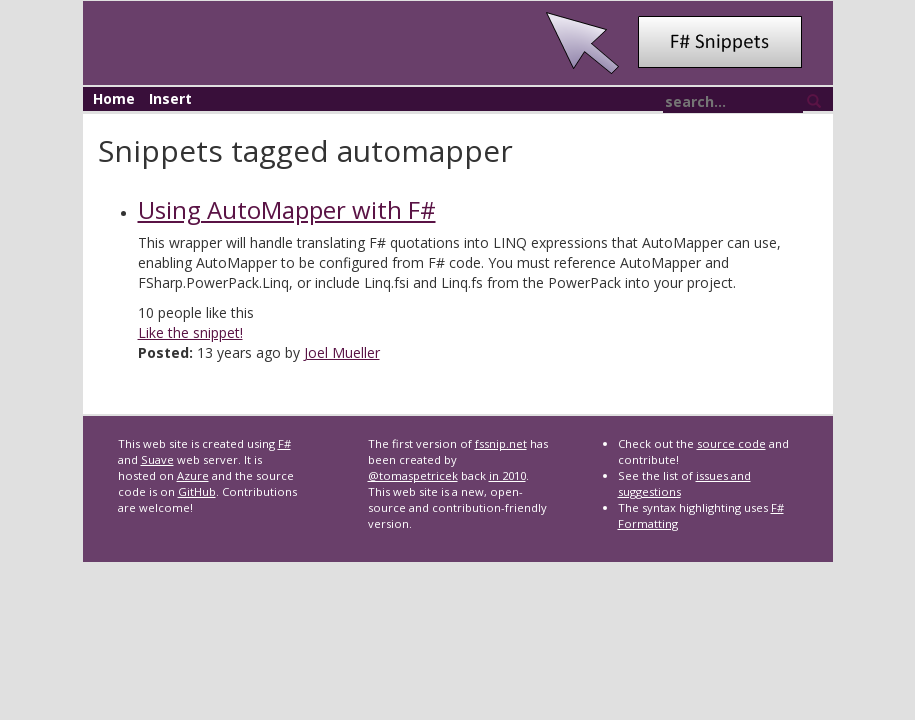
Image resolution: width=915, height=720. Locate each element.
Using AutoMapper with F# (287, 209)
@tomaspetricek (413, 475)
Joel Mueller (342, 352)
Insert (170, 98)
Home (114, 98)
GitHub (197, 491)
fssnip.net (501, 443)
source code (731, 443)
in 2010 (507, 475)
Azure (193, 475)
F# (284, 443)
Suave (157, 459)
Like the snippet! (190, 332)
